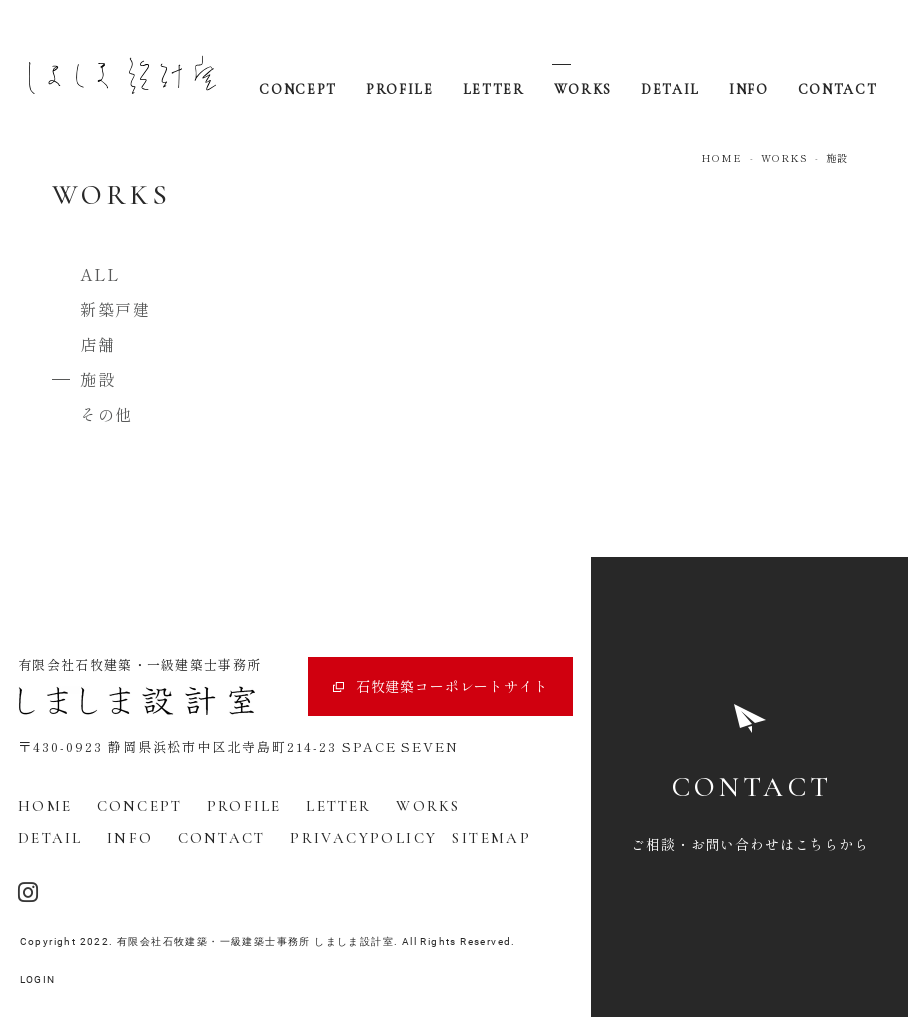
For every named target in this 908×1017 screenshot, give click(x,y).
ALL (100, 274)
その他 (106, 414)
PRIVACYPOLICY (363, 838)
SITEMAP (491, 838)
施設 (97, 379)
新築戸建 (115, 309)
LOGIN (38, 979)
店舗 (97, 344)
